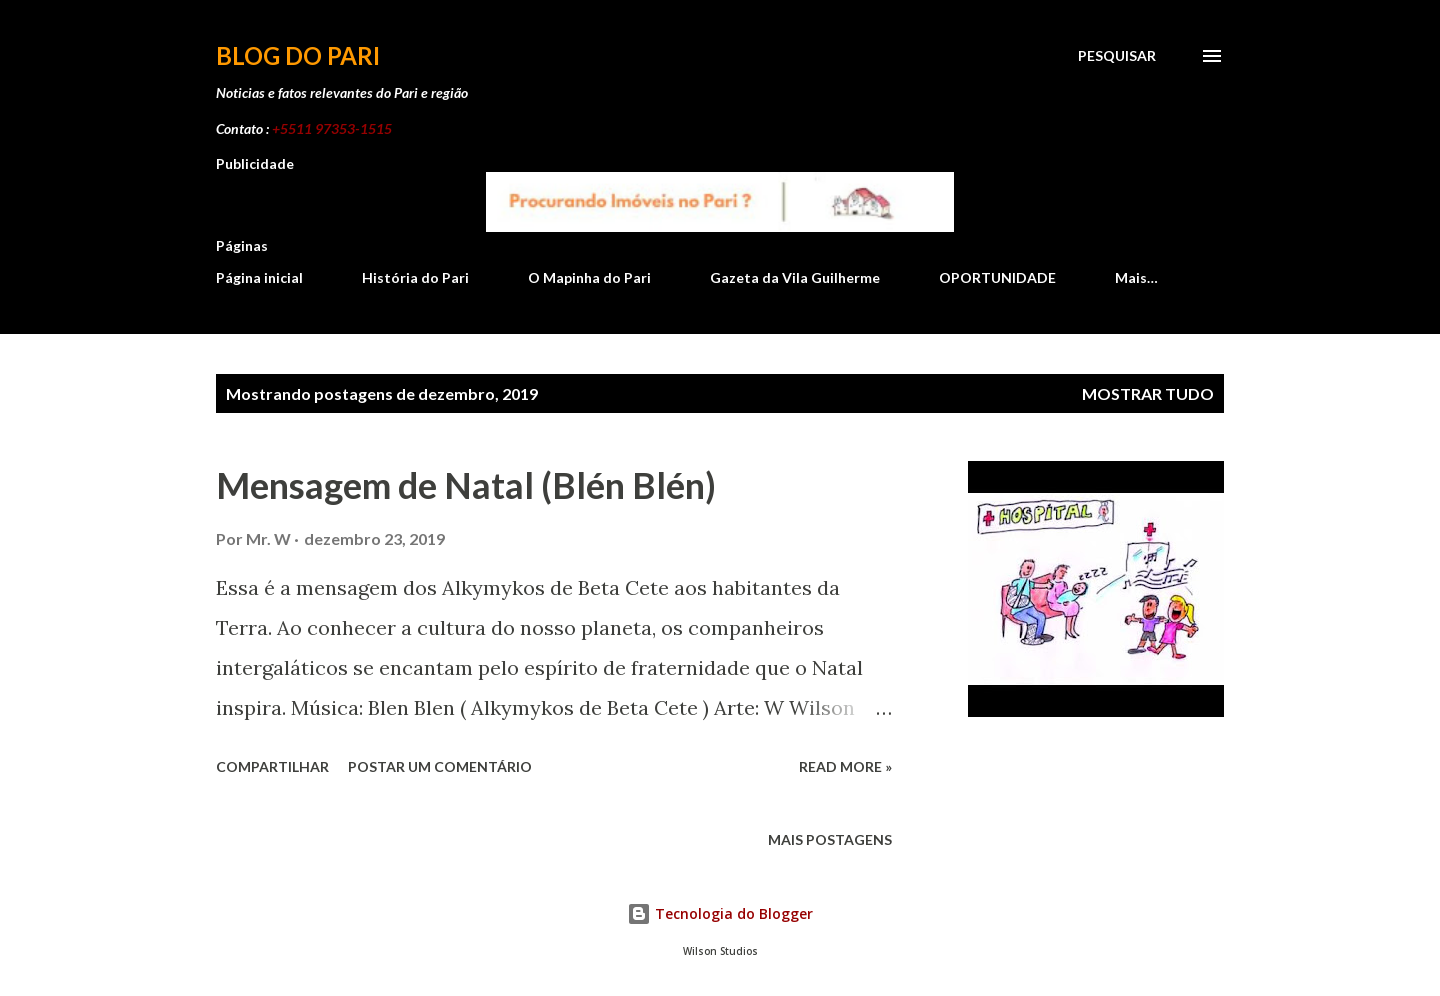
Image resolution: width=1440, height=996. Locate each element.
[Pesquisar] (1117, 56)
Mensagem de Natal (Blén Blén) (466, 485)
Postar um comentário (440, 766)
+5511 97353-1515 (332, 128)
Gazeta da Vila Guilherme (795, 277)
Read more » (845, 766)
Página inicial (259, 277)
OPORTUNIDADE (997, 277)
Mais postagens (830, 839)
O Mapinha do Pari (589, 277)
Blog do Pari (298, 55)
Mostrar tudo (1148, 393)
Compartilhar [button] (272, 766)
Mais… (1136, 277)
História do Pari (415, 277)
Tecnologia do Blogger (720, 913)
